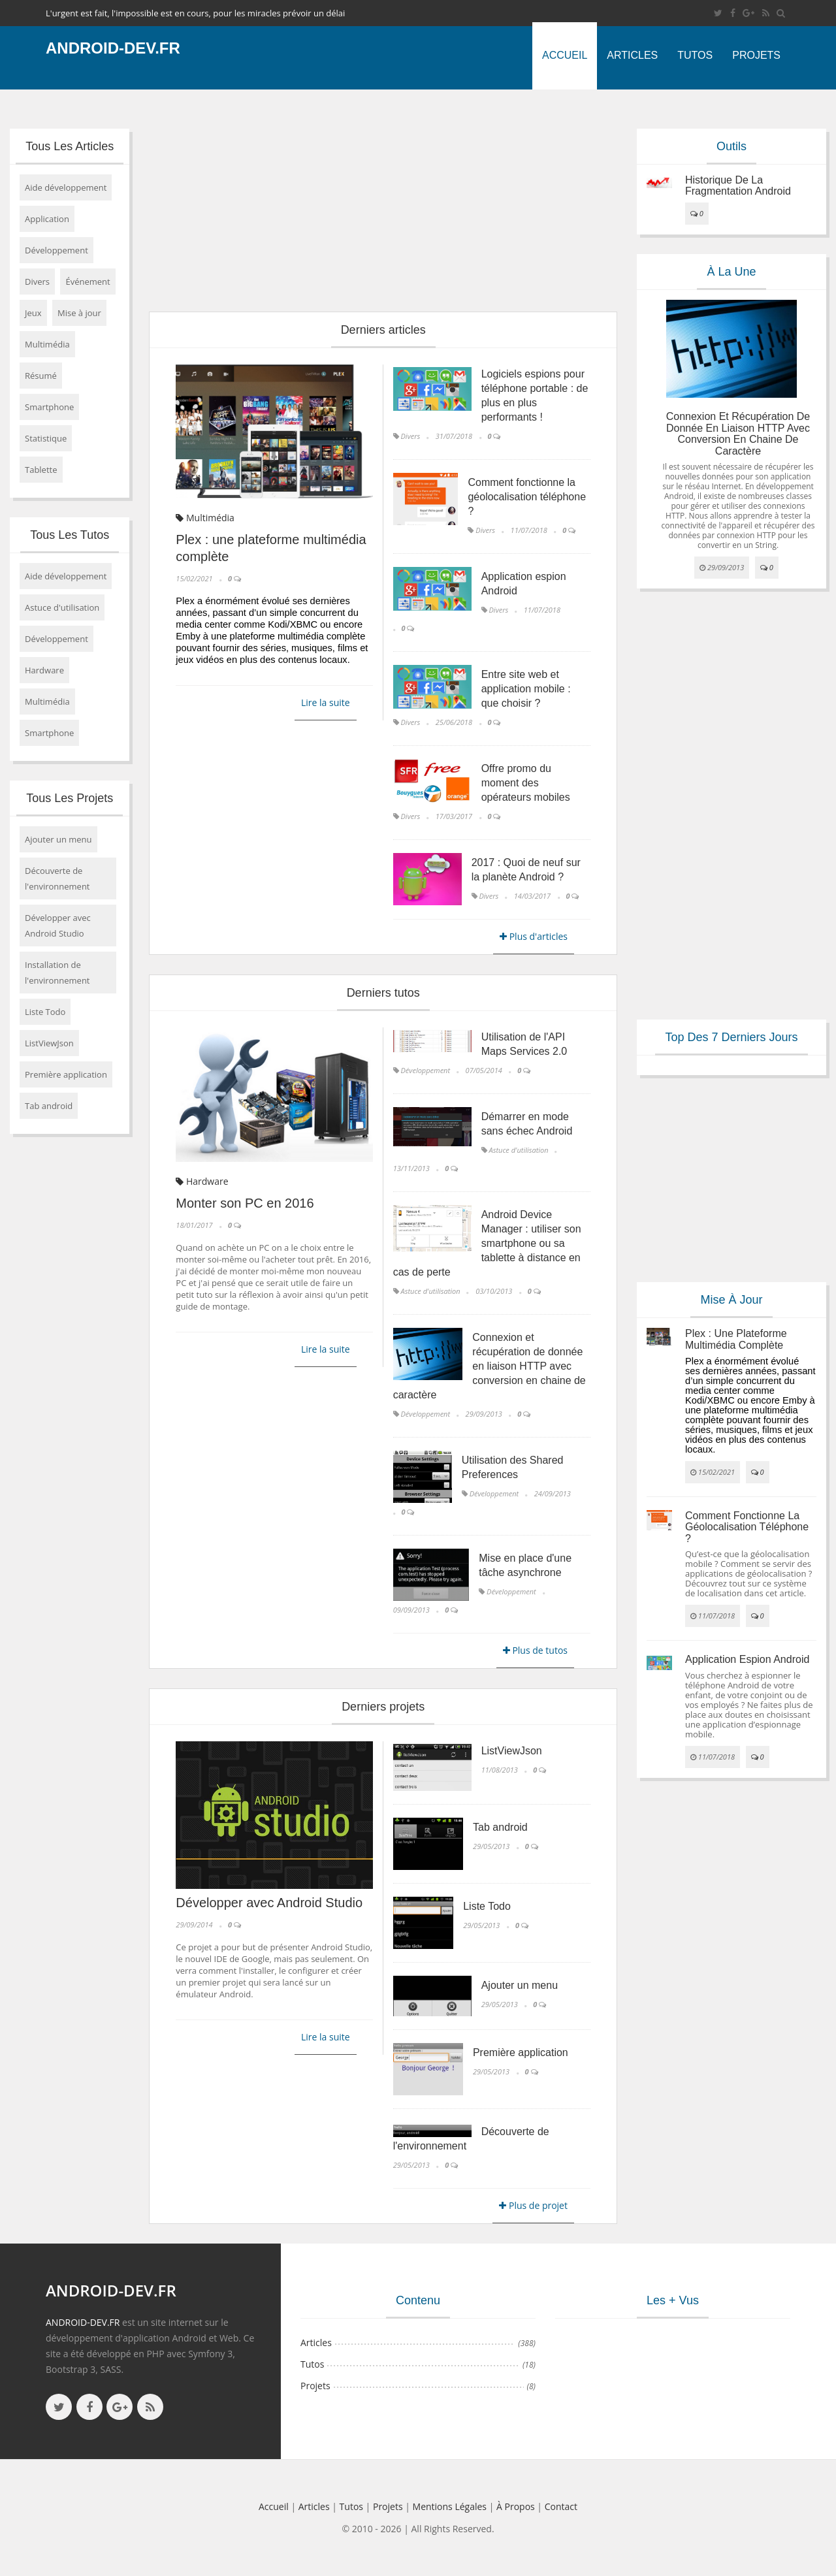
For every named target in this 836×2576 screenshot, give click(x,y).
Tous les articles (69, 146)
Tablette (41, 469)
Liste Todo (45, 1012)
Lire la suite (325, 702)
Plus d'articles (534, 936)
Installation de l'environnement (57, 972)
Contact (561, 2506)
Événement (87, 281)
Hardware (44, 670)
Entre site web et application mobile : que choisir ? (526, 689)
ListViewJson (49, 1043)
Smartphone (49, 407)
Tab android (48, 1106)
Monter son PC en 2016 (245, 1203)
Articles (632, 55)
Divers (37, 281)
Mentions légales (450, 2506)
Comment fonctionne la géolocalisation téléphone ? (527, 497)
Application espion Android (747, 1659)
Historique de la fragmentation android (738, 185)
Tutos (695, 55)
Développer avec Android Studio (58, 925)
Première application (66, 1074)
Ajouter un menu (58, 839)
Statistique (46, 438)
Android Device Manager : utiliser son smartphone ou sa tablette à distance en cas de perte (487, 1243)
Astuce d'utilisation (62, 607)
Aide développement (65, 187)
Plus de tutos (535, 1650)
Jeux (33, 313)
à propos (515, 2506)
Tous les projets (69, 798)
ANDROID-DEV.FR (83, 2322)
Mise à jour (79, 313)
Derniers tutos (383, 992)
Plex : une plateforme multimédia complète (736, 1339)
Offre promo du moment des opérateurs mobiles (525, 783)
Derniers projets (383, 1706)
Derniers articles (383, 329)
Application (47, 219)
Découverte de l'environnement (57, 878)
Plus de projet (533, 2205)
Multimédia (47, 344)
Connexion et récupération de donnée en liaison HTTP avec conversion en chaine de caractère (489, 1366)
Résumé (41, 375)
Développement (56, 250)
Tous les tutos (69, 534)
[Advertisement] (383, 200)
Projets (756, 55)
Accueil (564, 55)
